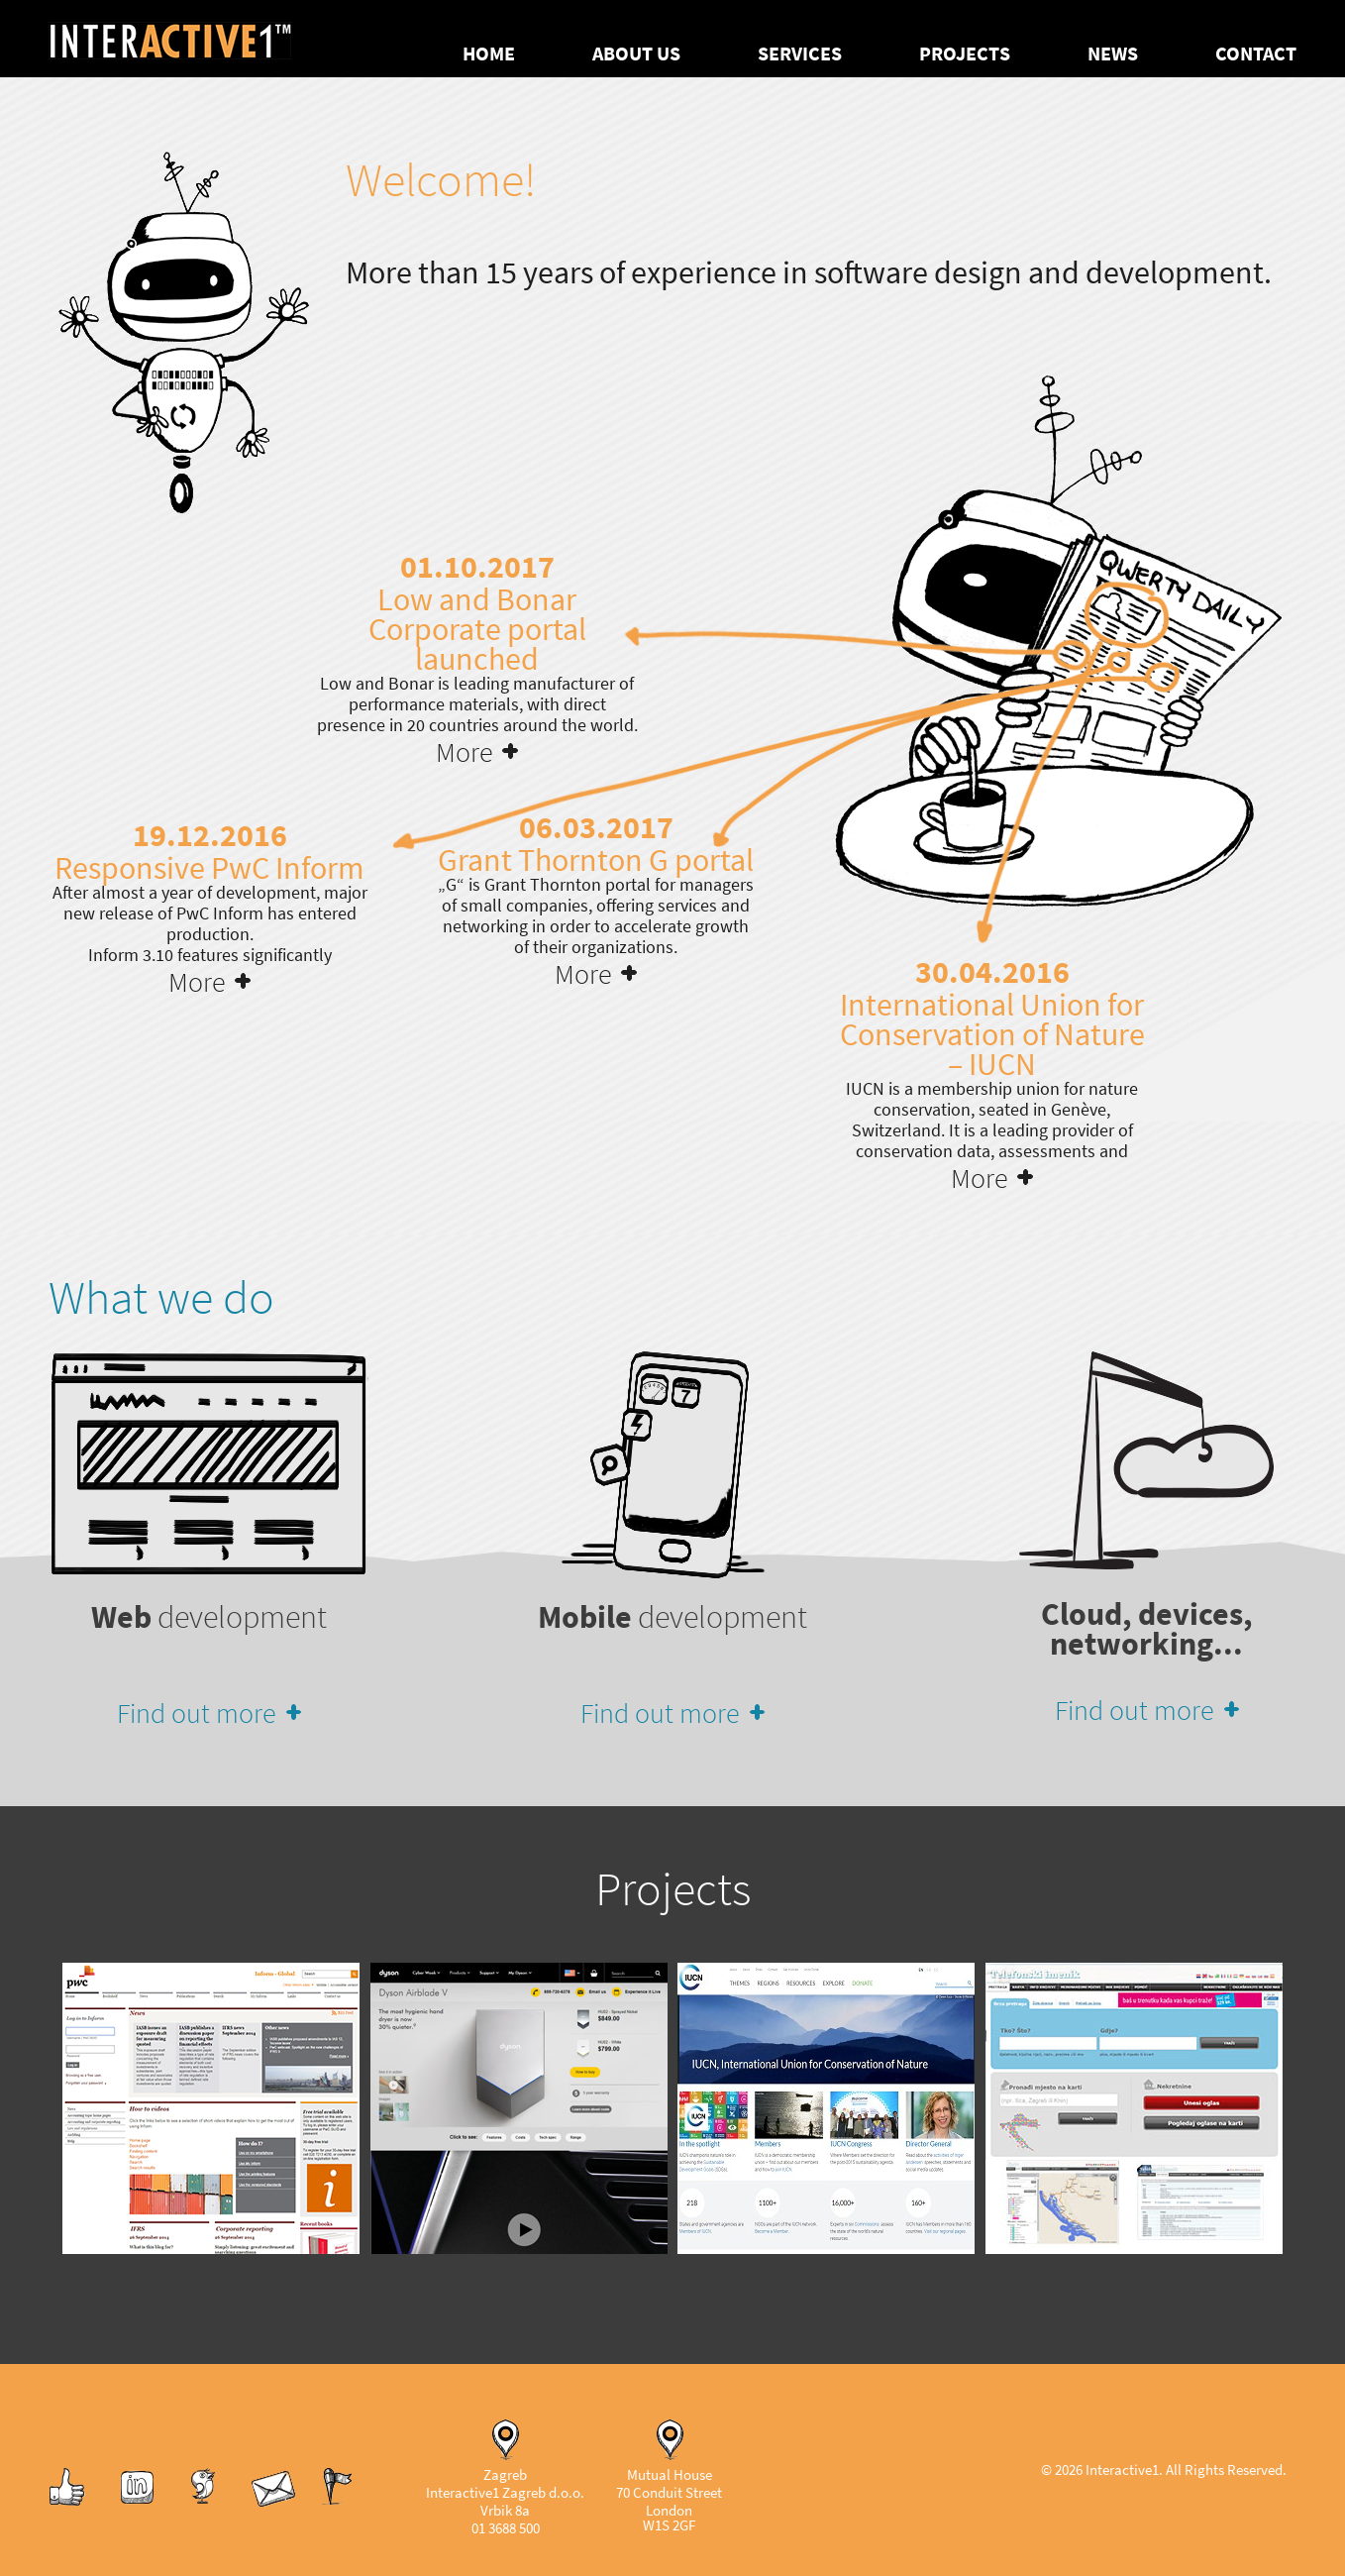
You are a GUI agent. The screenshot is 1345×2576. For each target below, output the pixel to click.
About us (636, 54)
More (464, 752)
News (1112, 54)
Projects (964, 54)
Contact (1255, 54)
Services (800, 54)
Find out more (196, 1713)
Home (489, 54)
